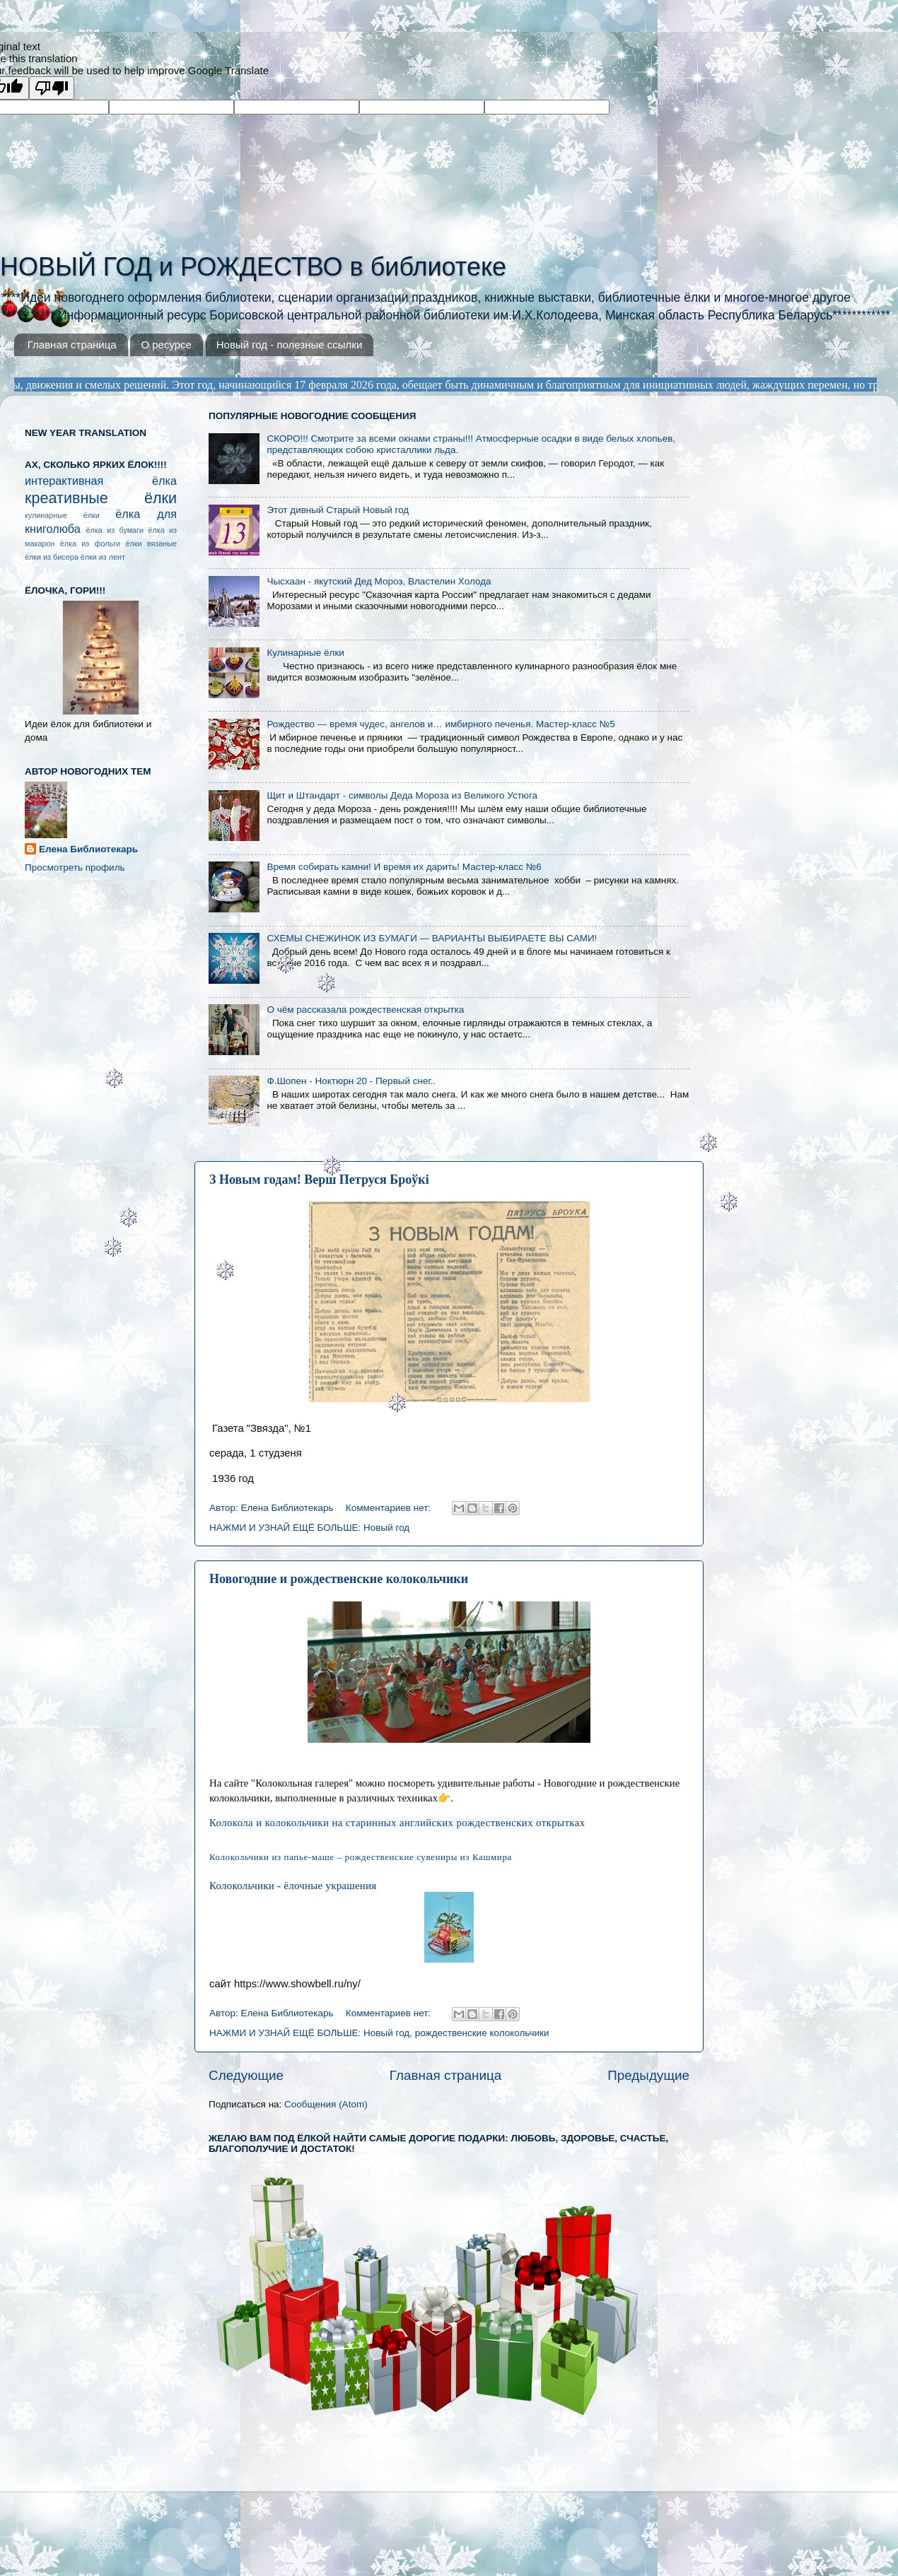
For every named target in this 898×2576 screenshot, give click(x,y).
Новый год (386, 1527)
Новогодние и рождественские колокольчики (338, 1579)
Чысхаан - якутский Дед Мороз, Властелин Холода (379, 581)
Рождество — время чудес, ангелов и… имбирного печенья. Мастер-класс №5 (440, 724)
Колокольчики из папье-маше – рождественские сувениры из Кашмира (360, 1857)
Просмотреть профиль (75, 867)
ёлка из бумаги (115, 530)
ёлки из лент (103, 557)
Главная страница (72, 345)
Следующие (246, 2075)
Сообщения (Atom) (326, 2104)
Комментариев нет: (389, 1507)
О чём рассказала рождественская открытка (365, 1009)
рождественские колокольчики (482, 2033)
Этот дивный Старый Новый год (338, 510)
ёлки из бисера (51, 557)
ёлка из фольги (90, 543)
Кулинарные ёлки (305, 652)
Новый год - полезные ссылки (289, 345)
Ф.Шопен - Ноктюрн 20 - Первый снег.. (351, 1081)
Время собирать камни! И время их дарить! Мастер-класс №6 (404, 866)
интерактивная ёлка (101, 480)
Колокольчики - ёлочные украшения (292, 1885)
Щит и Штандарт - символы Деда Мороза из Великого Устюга (402, 795)
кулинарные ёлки (62, 515)
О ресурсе (166, 345)
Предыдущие (648, 2075)
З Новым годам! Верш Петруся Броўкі (319, 1179)
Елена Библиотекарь (88, 849)
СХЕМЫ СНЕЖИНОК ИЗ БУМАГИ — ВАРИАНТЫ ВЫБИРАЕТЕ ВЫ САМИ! (432, 938)
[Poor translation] (51, 88)
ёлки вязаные (151, 543)
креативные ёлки (101, 498)
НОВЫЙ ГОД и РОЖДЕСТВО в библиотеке (253, 266)
